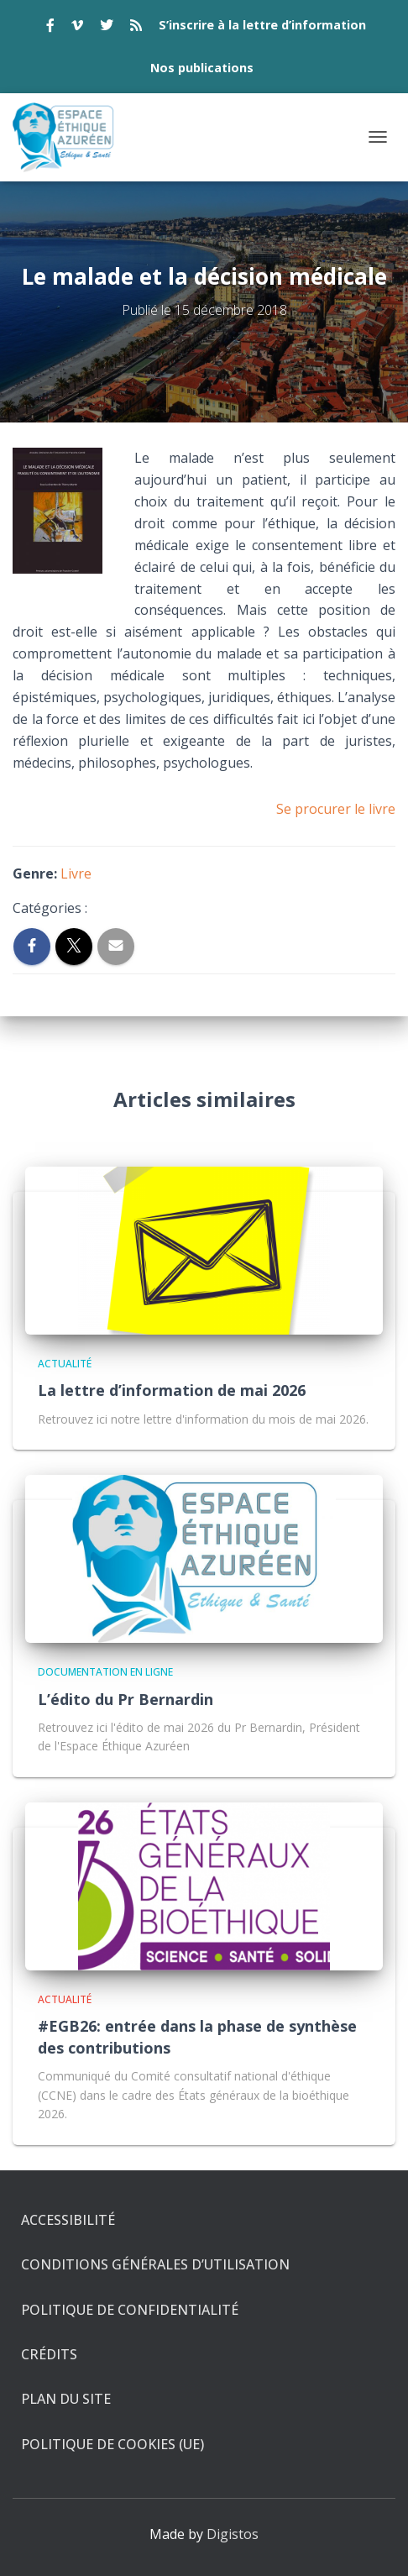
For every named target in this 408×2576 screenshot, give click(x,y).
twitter (106, 27)
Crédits (49, 2354)
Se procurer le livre (335, 809)
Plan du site (66, 2399)
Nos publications (202, 68)
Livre (76, 873)
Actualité (65, 1363)
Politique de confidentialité (129, 2310)
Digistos (233, 2534)
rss (136, 27)
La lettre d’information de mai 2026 (172, 1390)
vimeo (77, 27)
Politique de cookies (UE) (112, 2444)
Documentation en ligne (105, 1672)
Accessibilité (68, 2220)
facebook (50, 27)
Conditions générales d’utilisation (155, 2264)
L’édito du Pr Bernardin (125, 1699)
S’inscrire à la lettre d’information (262, 25)
